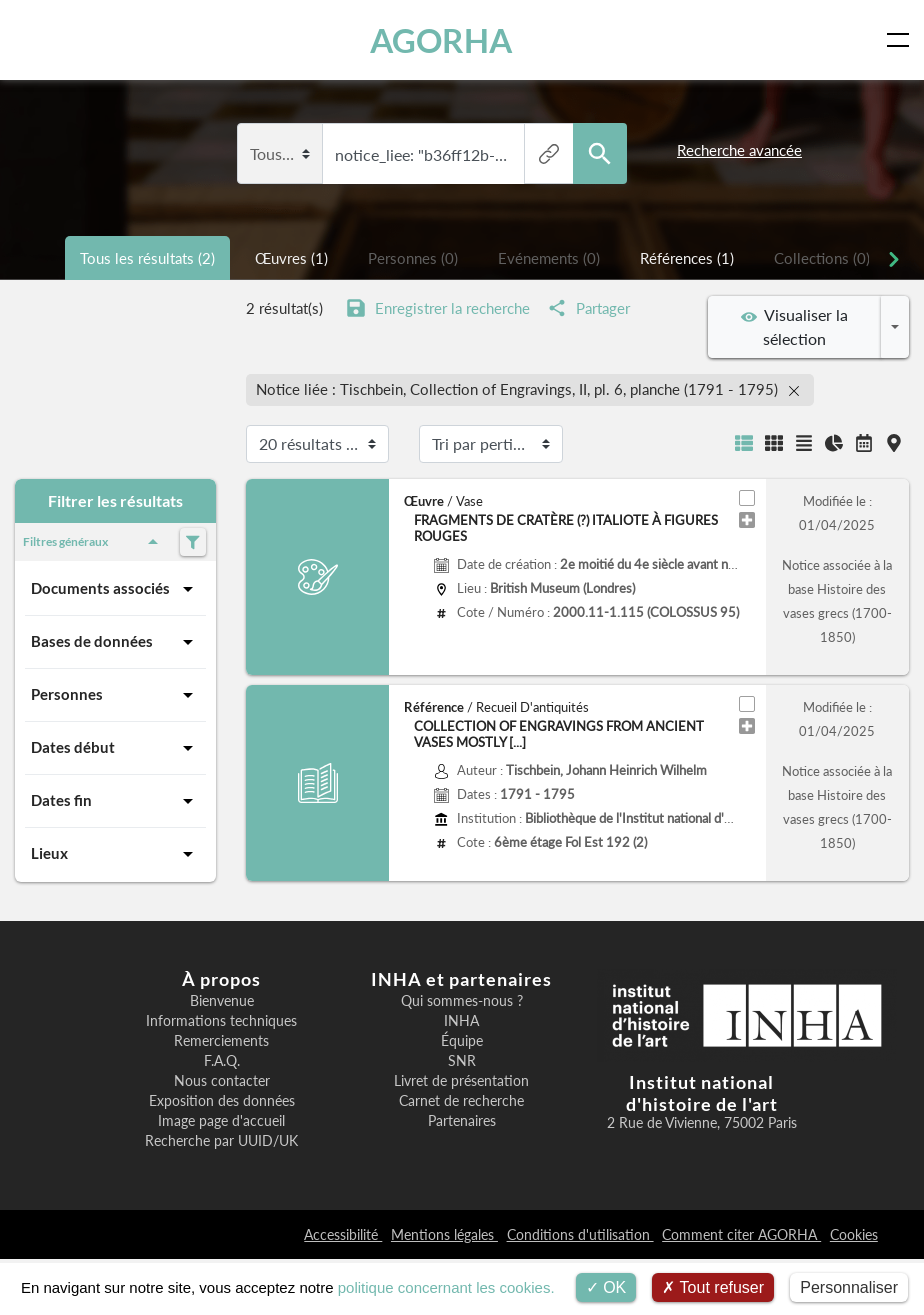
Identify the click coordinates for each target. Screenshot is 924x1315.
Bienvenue (222, 1001)
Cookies (854, 1234)
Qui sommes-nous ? (462, 1001)
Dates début (115, 748)
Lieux (115, 854)
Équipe (462, 1041)
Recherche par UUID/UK (221, 1141)
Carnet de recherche (461, 1101)
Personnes (115, 695)
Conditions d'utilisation (580, 1234)
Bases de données (115, 642)
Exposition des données (222, 1101)
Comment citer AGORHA (741, 1234)
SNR (462, 1061)
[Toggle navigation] (902, 40)
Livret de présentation (461, 1081)
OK (606, 1287)
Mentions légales (444, 1234)
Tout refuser (713, 1287)
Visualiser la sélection (794, 326)
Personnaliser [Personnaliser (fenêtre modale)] (849, 1287)
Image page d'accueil (221, 1121)
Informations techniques (221, 1021)
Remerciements (221, 1041)
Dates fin (115, 801)
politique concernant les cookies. (446, 1287)
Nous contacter (222, 1081)
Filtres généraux (94, 542)
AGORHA (441, 40)
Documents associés (115, 589)
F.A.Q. (222, 1061)
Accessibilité (343, 1234)
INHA (461, 1021)
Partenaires (462, 1121)
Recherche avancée (739, 150)
